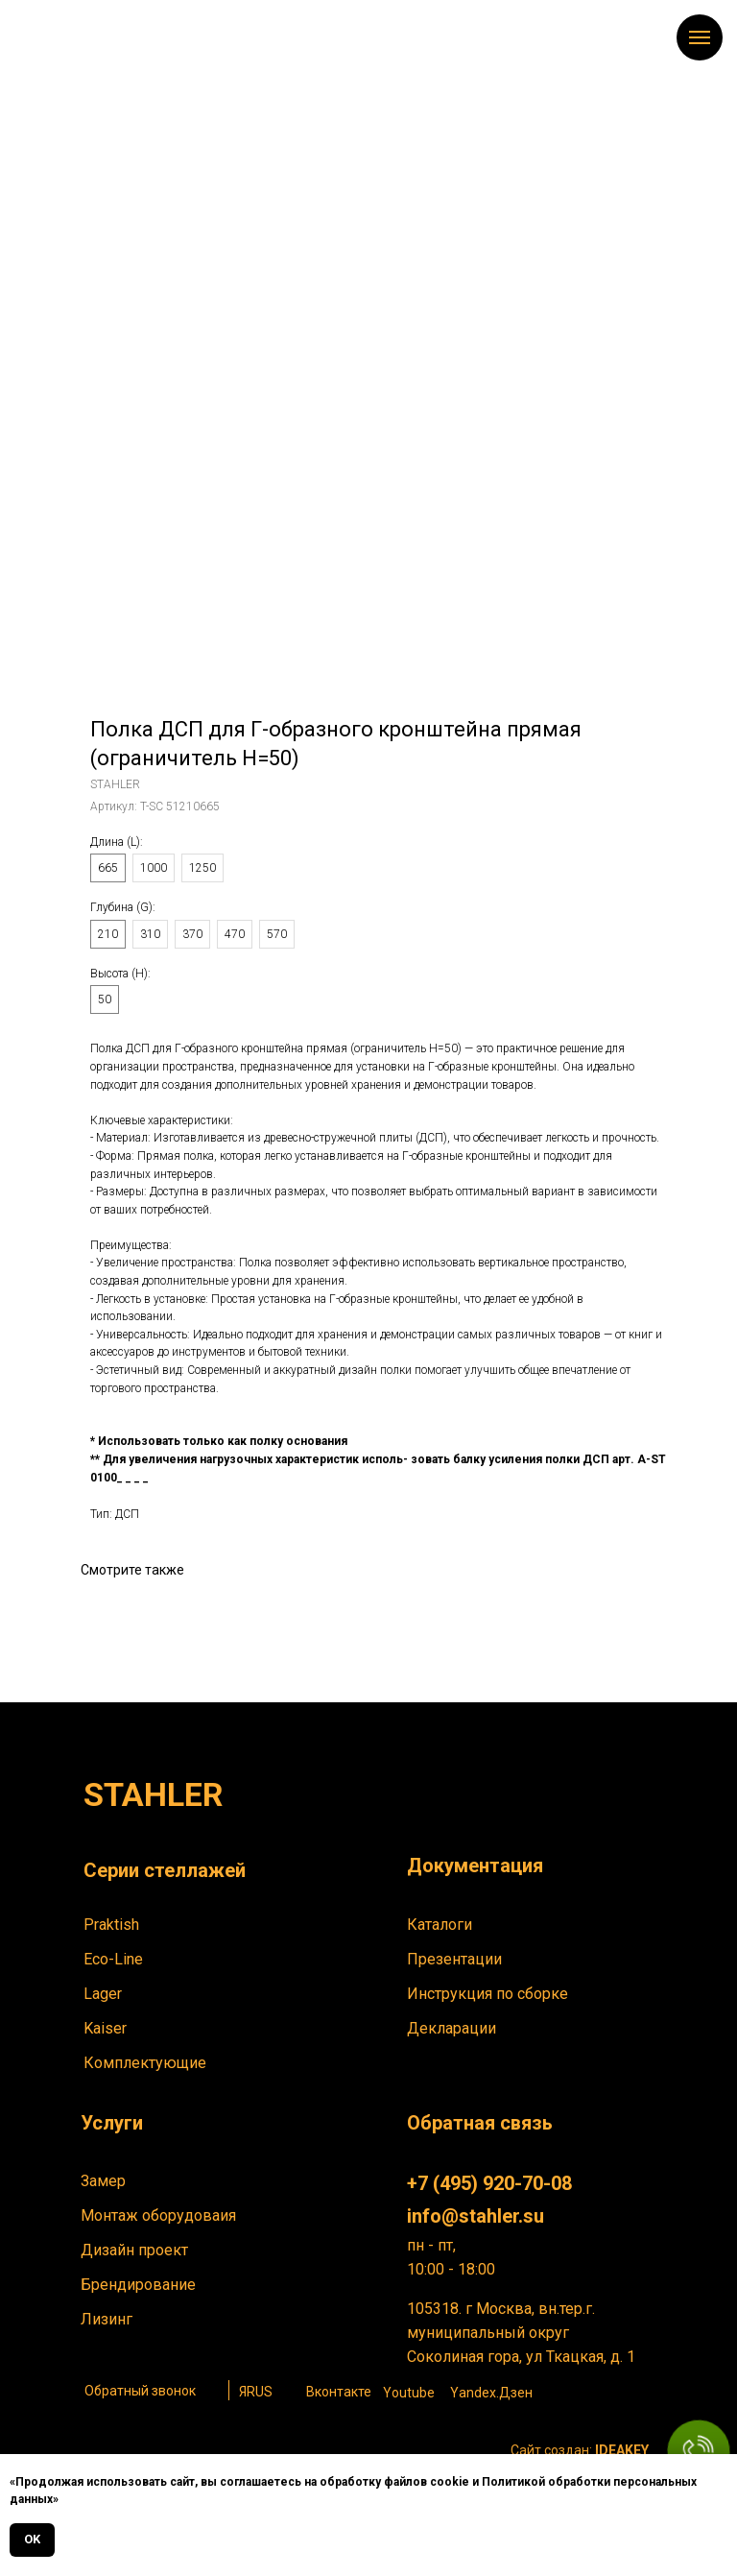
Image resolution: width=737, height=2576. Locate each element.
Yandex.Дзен (491, 2392)
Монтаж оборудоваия (158, 2215)
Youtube (409, 2392)
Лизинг (106, 2319)
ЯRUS (256, 2391)
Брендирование (138, 2284)
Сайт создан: (580, 2450)
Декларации (451, 2028)
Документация (475, 1865)
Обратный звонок (140, 2390)
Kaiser (105, 2028)
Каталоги (439, 1924)
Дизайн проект (134, 2250)
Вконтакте (338, 2391)
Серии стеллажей (164, 1870)
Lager (102, 1994)
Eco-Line (113, 1959)
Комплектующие (144, 2063)
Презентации (454, 1959)
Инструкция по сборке (487, 1994)
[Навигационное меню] (699, 37)
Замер (103, 2181)
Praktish (111, 1924)
